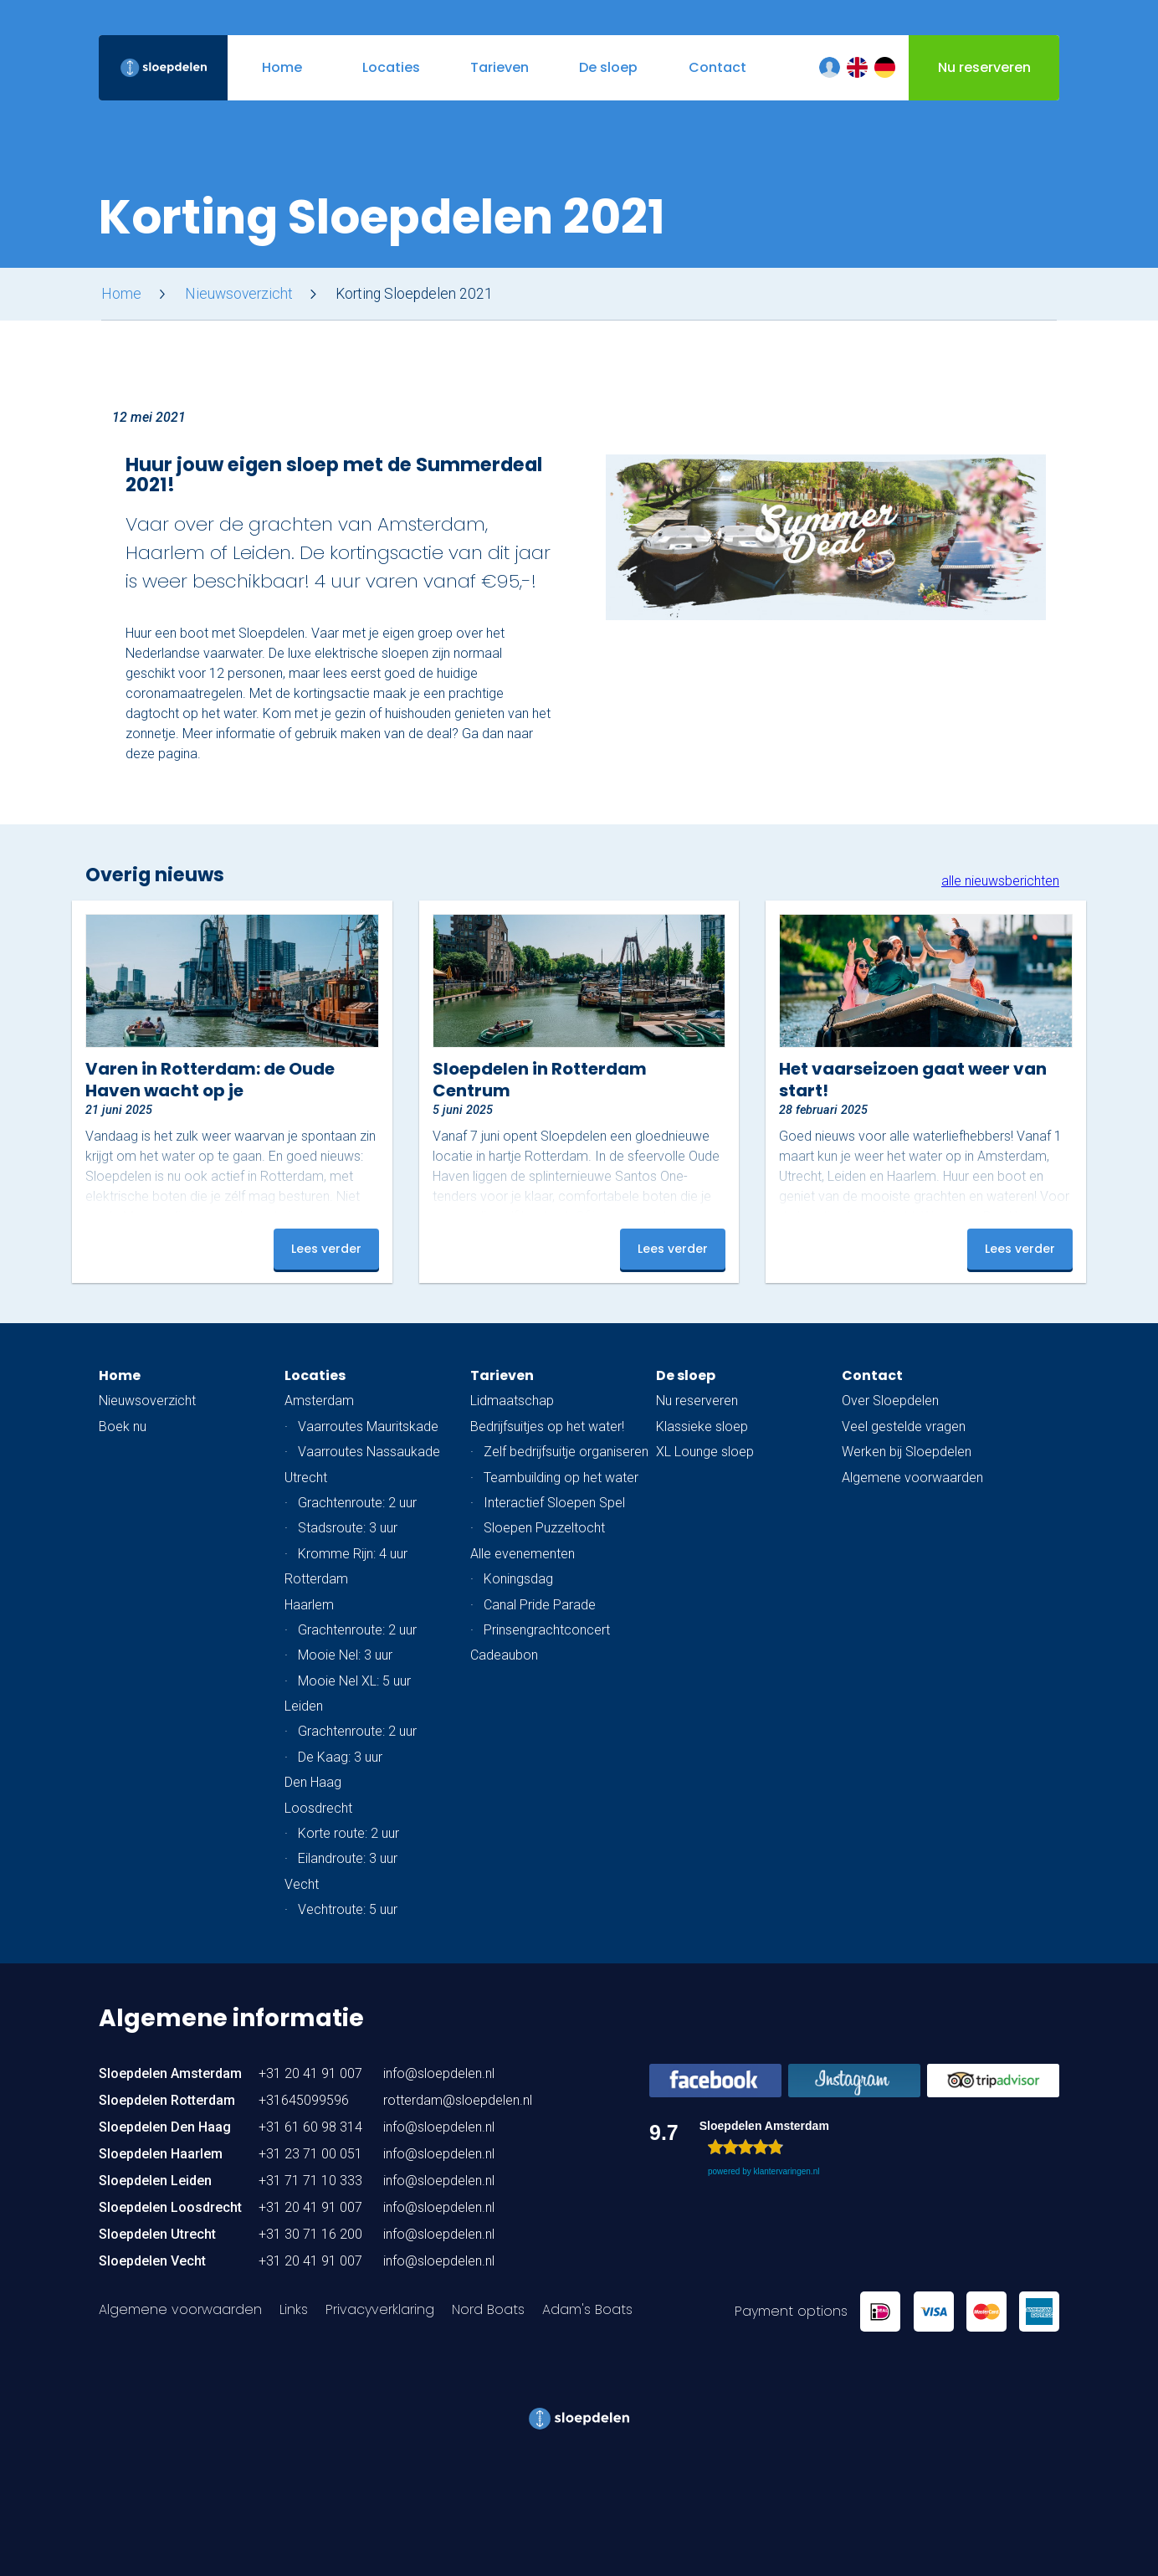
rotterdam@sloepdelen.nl (457, 2100)
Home (121, 293)
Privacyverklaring (379, 2309)
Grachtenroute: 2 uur (357, 1503)
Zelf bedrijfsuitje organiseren (566, 1452)
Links (293, 2309)
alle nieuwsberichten (1000, 881)
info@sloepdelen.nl (438, 2073)
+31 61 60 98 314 (310, 2127)
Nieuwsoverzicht (239, 293)
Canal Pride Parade (540, 1605)
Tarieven (502, 1375)
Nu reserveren (697, 1401)
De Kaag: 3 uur (340, 1757)
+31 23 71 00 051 (310, 2154)
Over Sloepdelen (890, 1401)
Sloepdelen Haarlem (161, 2154)
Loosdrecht (318, 1808)
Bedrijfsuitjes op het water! (547, 1426)
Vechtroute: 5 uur (347, 1909)
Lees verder (326, 1248)
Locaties (315, 1375)
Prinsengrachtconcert (547, 1630)
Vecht (301, 1884)
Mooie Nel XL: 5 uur (354, 1681)
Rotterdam (316, 1579)
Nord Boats (488, 2309)
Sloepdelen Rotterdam (167, 2100)
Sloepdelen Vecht (152, 2261)
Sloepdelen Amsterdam (170, 2073)
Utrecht (305, 1478)
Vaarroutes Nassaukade (369, 1452)
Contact (872, 1375)
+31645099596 (304, 2100)
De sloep (685, 1375)
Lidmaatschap (512, 1401)
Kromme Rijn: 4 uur (352, 1554)
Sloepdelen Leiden (155, 2181)
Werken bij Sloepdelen (906, 1452)
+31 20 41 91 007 (310, 2073)
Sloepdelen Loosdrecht (170, 2207)
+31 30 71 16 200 (310, 2234)
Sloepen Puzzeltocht (544, 1528)
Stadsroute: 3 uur (347, 1528)
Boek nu (122, 1426)
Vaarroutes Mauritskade (368, 1426)
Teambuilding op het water (561, 1478)
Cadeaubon (504, 1655)
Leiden (303, 1706)
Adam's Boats (587, 2309)
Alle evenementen (522, 1554)
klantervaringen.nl (786, 2171)
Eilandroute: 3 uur (347, 1858)
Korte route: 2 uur (348, 1833)
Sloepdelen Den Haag (165, 2127)
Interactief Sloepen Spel (554, 1503)
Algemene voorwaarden (912, 1478)
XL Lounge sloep (705, 1452)
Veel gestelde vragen (904, 1426)
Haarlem (309, 1605)
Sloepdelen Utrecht (157, 2234)
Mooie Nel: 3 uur (345, 1655)
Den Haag (312, 1782)
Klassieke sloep (702, 1426)
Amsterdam (319, 1401)
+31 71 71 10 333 (310, 2181)
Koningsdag (518, 1579)
